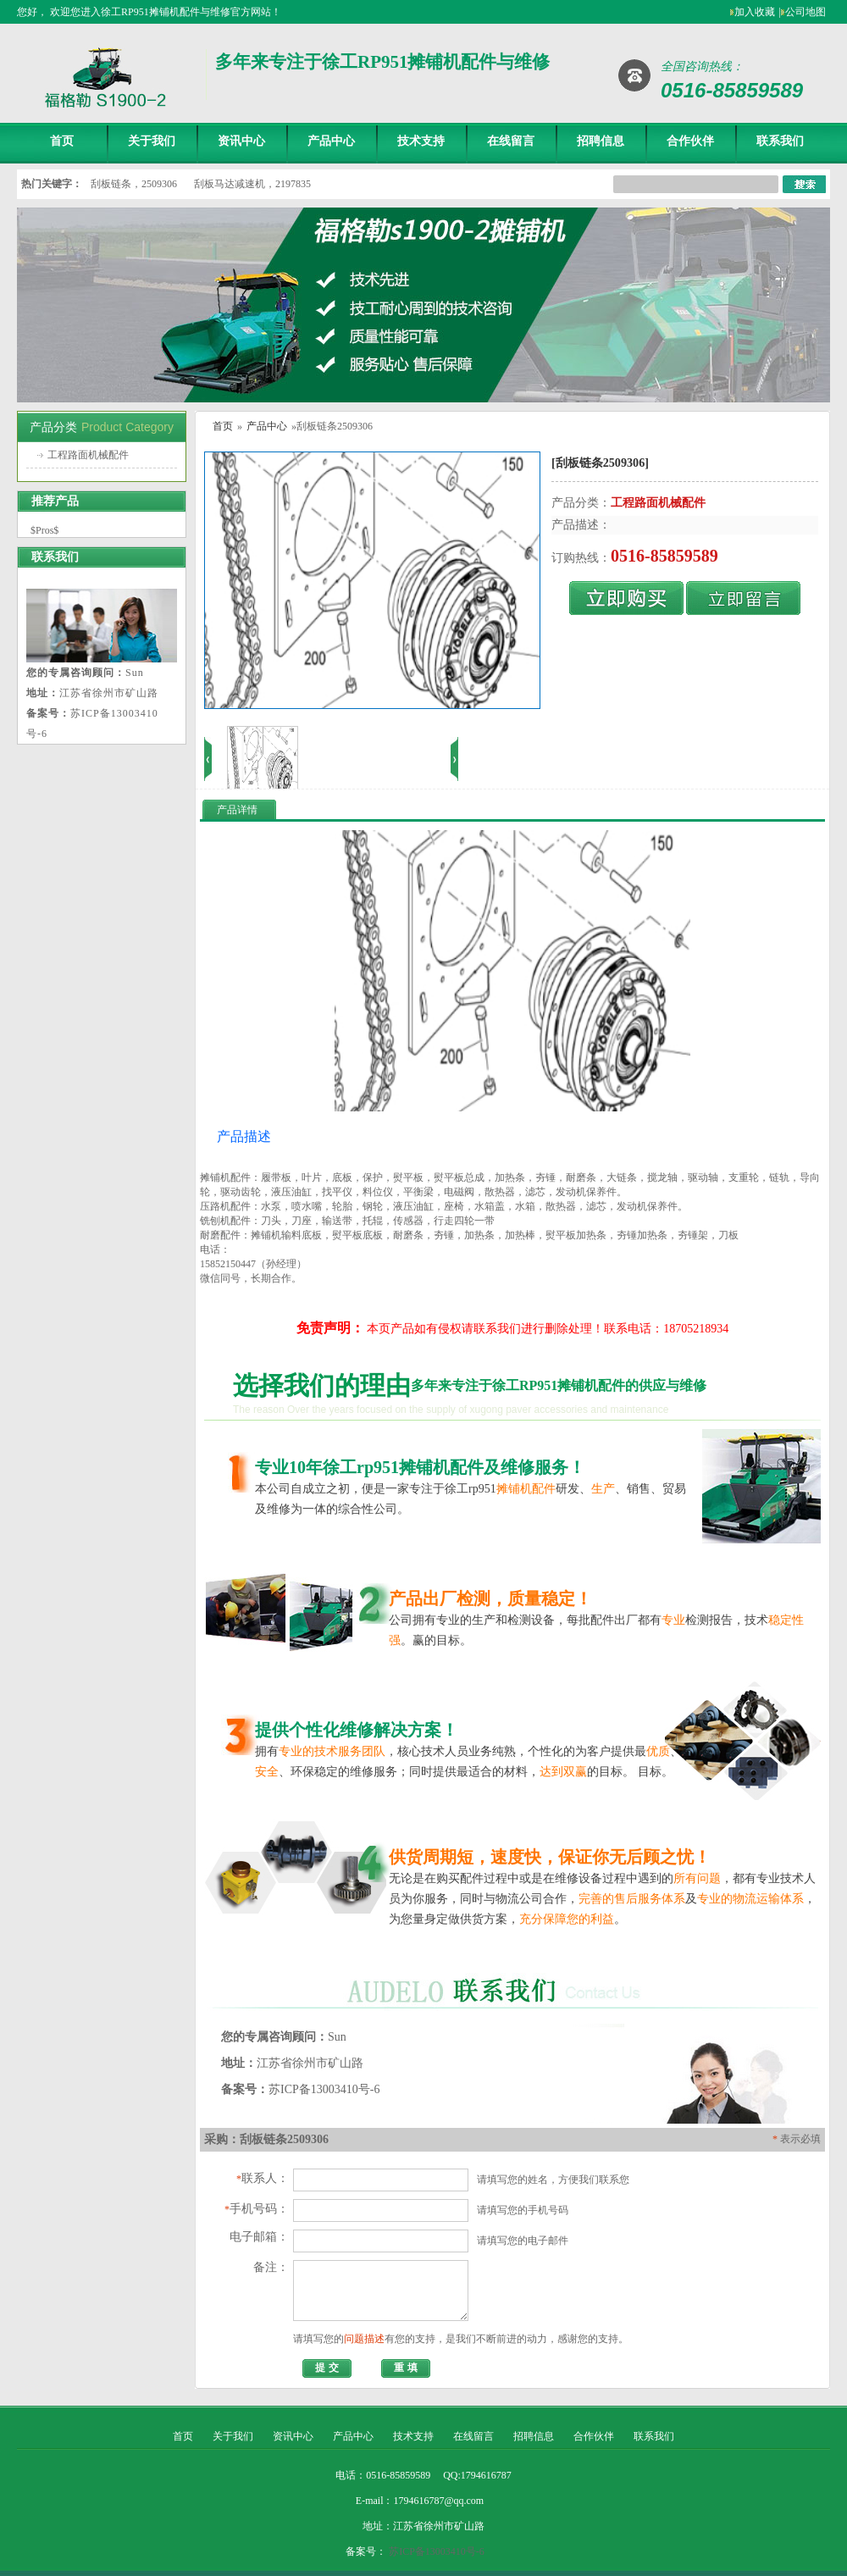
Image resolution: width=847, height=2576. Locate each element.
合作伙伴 (690, 141)
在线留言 (510, 141)
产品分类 (53, 427)
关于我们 (151, 141)
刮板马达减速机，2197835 (252, 184)
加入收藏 (754, 12)
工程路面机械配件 (88, 455)
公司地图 (805, 12)
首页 (62, 141)
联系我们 (780, 141)
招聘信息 (600, 141)
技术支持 (421, 141)
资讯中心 (241, 141)
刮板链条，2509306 (134, 184)
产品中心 (331, 141)
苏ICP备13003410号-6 (436, 2551)
